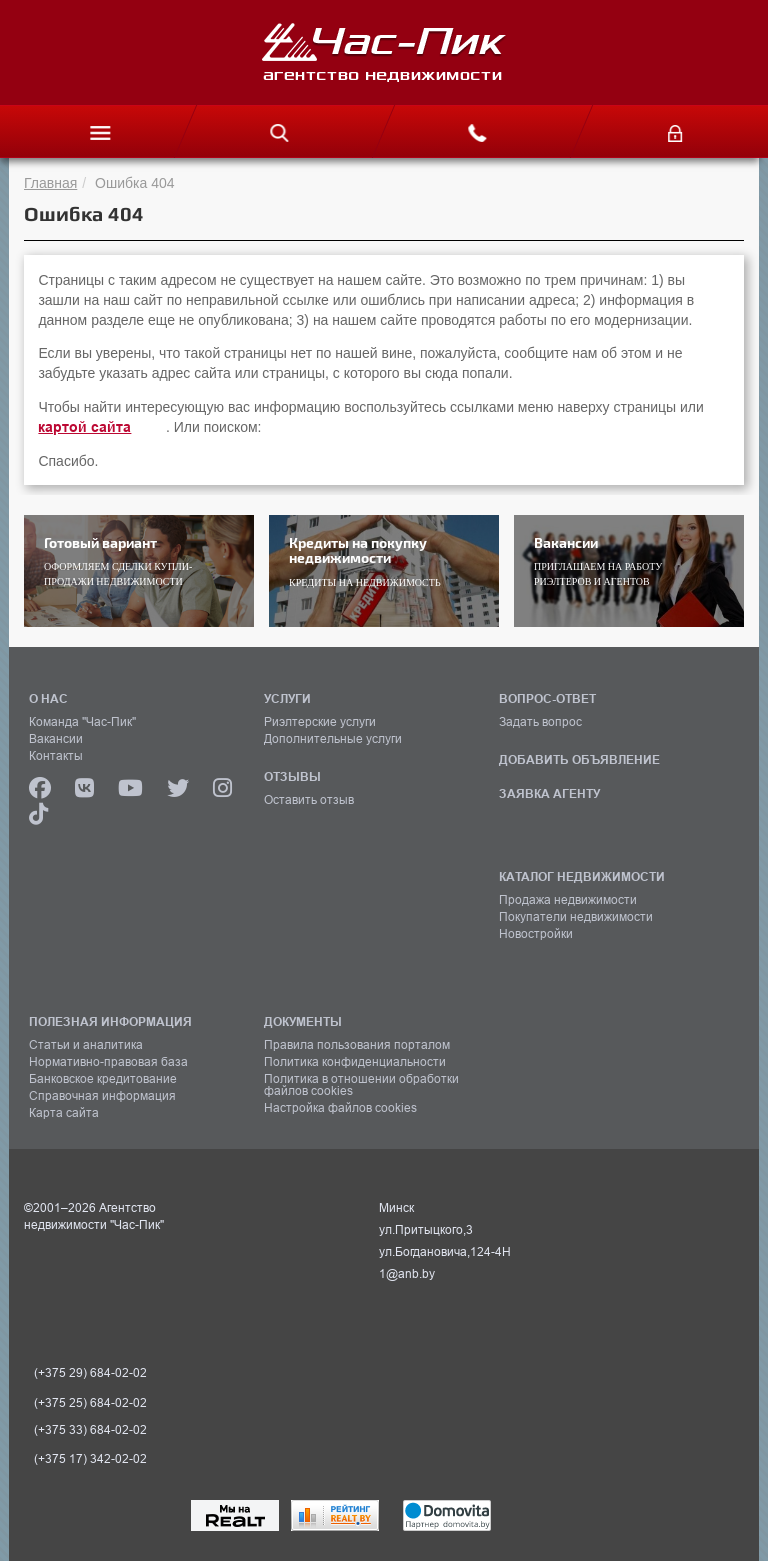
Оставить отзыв (309, 800)
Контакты (56, 756)
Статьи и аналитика (86, 1045)
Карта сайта (64, 1113)
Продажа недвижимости (568, 900)
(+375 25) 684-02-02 (90, 1403)
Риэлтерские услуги (320, 722)
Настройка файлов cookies (340, 1108)
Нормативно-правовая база (108, 1062)
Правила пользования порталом (357, 1045)
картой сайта (84, 427)
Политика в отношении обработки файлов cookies (361, 1085)
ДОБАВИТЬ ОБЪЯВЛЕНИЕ (579, 759)
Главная (50, 183)
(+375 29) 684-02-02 (90, 1373)
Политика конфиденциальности (355, 1062)
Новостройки (536, 934)
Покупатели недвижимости (576, 917)
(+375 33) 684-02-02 (90, 1430)
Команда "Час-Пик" (82, 722)
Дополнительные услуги (333, 739)
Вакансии (56, 739)
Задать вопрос (540, 722)
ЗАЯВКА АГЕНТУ (549, 793)
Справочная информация (102, 1096)
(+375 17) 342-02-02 (90, 1459)
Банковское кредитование (103, 1079)
